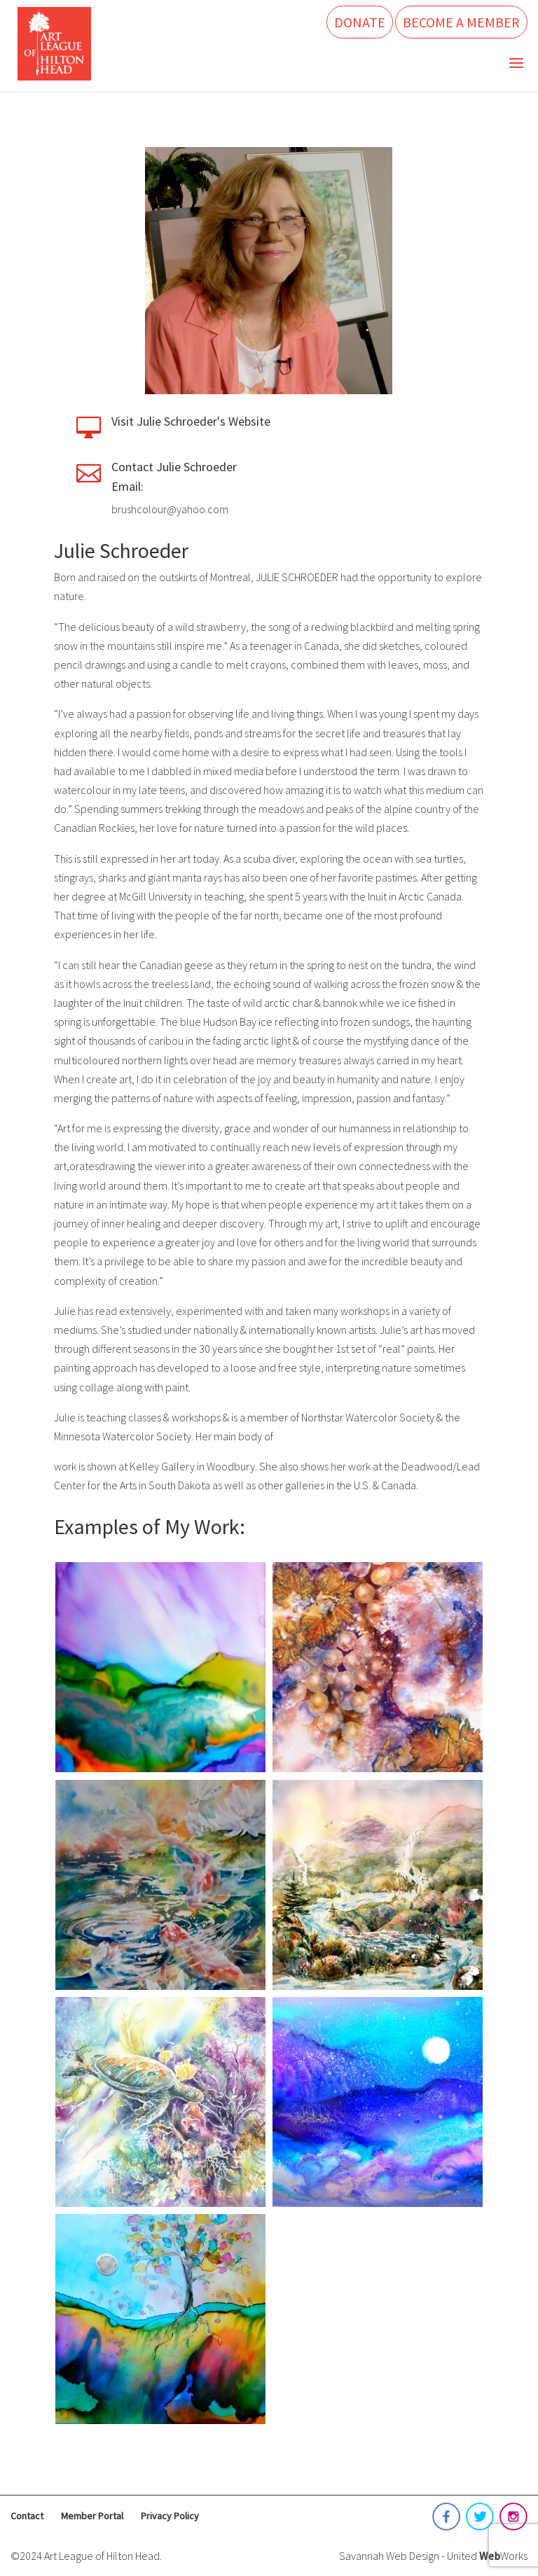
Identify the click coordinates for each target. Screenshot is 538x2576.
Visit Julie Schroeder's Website (190, 421)
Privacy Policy (170, 2515)
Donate (359, 22)
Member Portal (92, 2515)
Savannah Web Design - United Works (433, 2556)
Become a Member (461, 22)
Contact (27, 2515)
